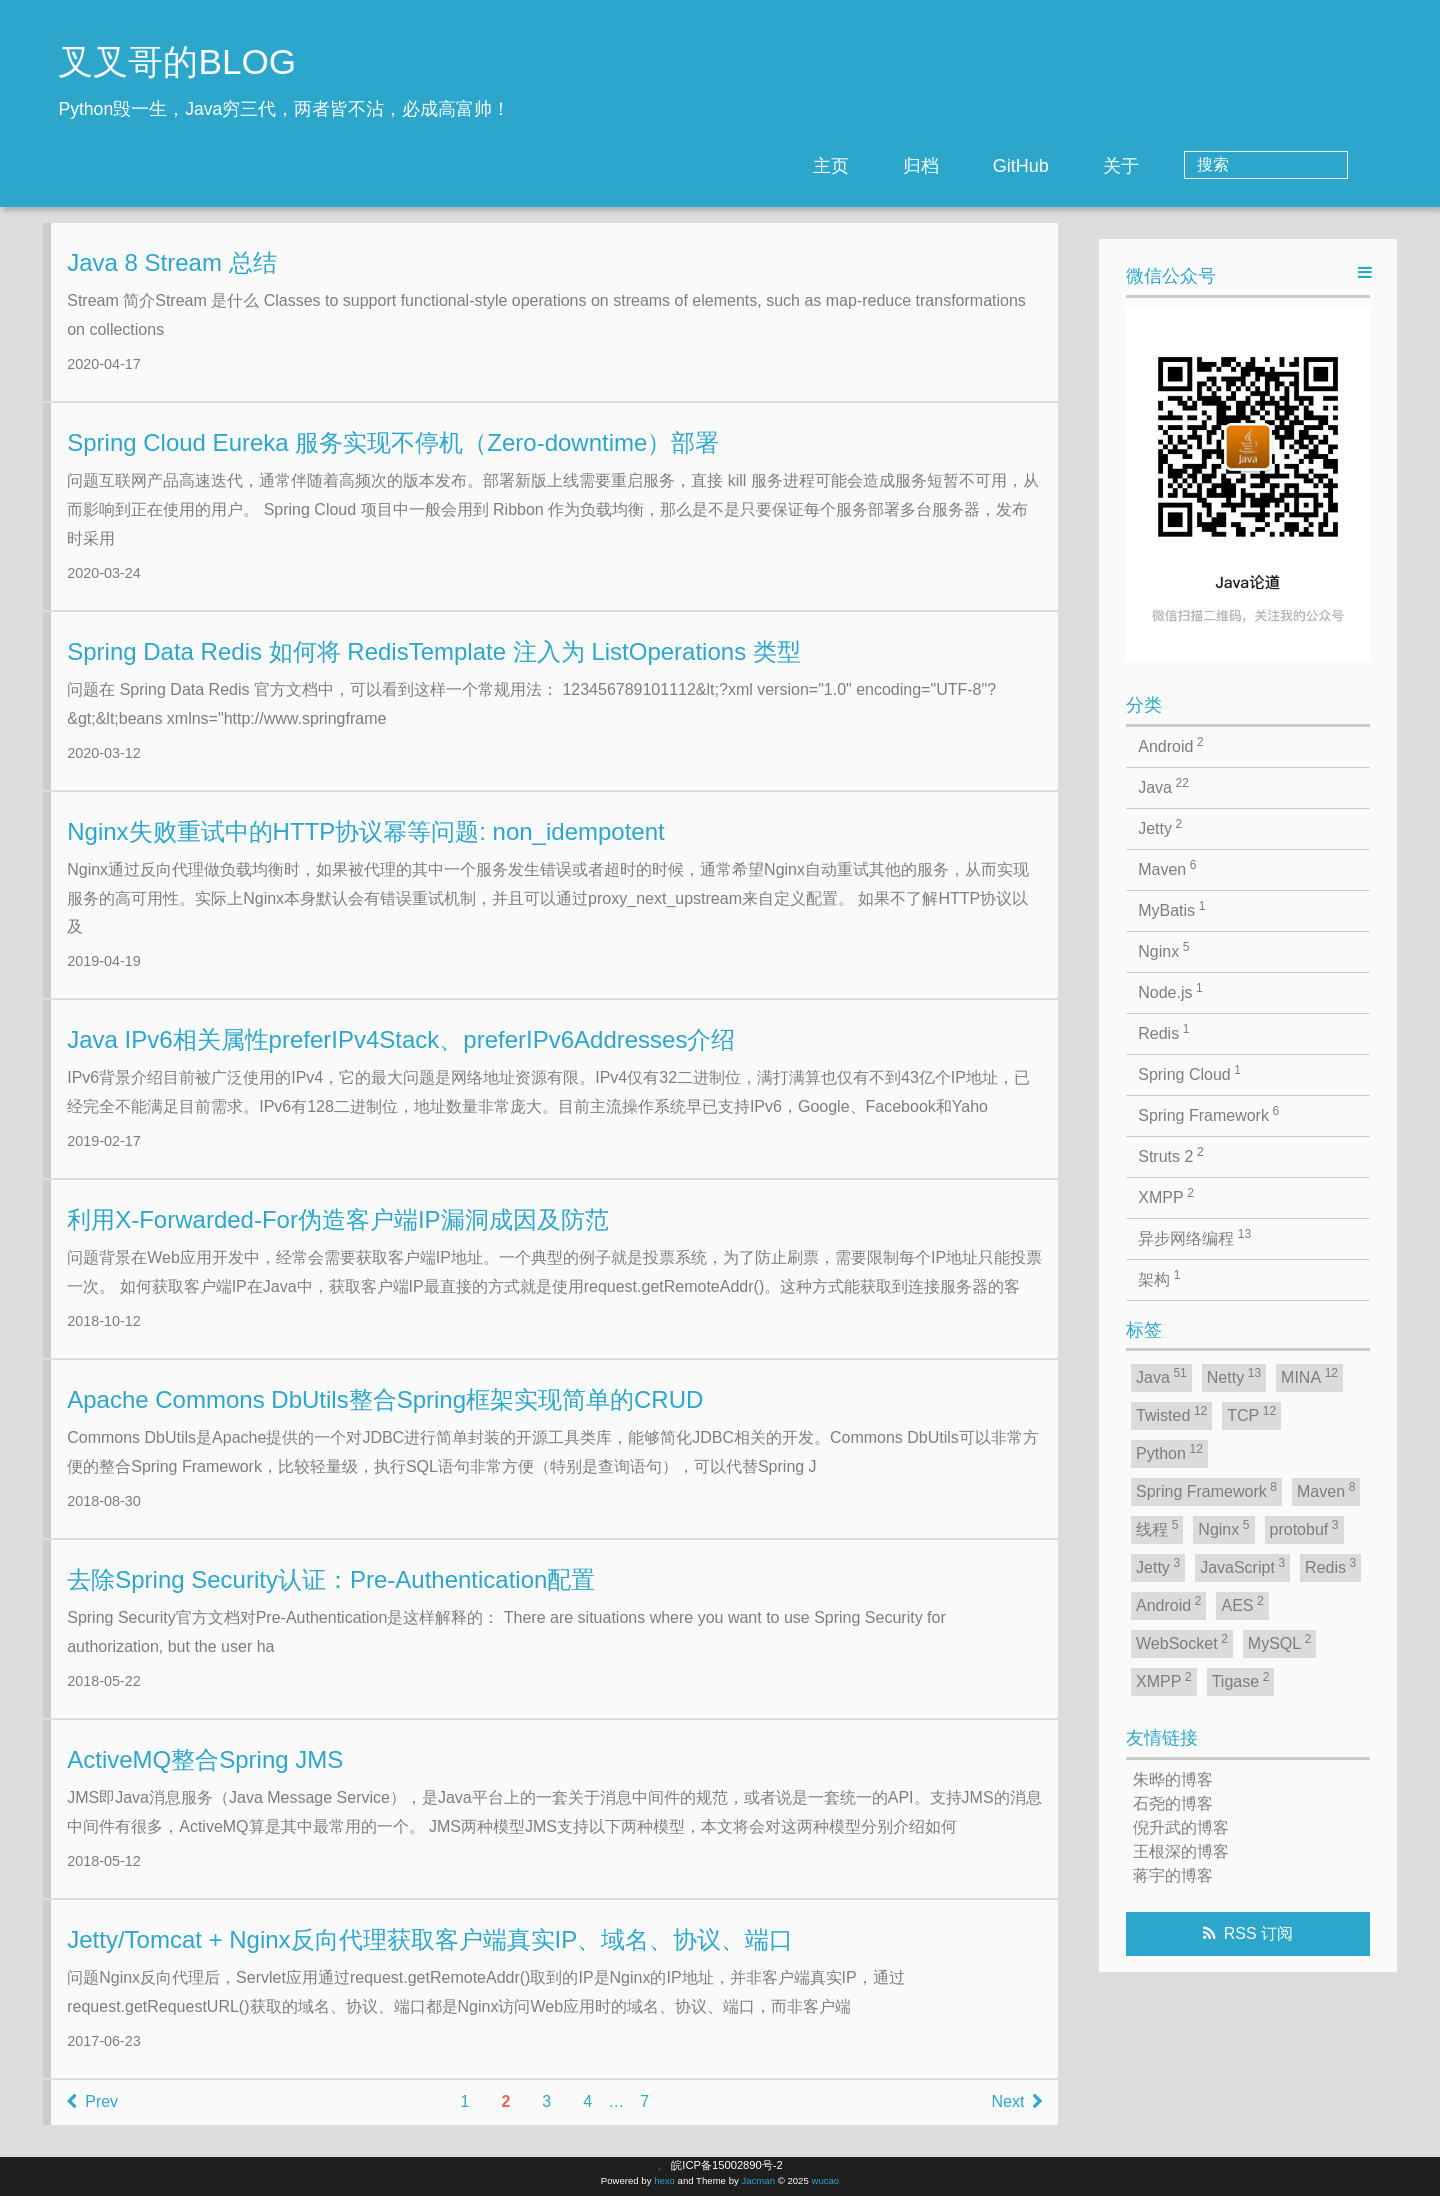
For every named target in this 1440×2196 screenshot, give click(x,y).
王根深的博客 (1181, 1851)
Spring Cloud (1189, 1073)
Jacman (758, 2180)
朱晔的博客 (1173, 1779)
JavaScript (1242, 1566)
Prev (92, 2117)
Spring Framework (1208, 1114)
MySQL (1280, 1642)
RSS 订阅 (1258, 1933)
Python (1169, 1452)
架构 (1159, 1278)
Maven (1167, 868)
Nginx (1163, 950)
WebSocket (1182, 1642)
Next (1016, 2117)
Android (1170, 745)
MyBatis (1171, 909)
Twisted (1171, 1414)
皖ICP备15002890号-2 (726, 2165)
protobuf (1304, 1528)
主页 (911, 166)
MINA (1309, 1376)
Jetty (1160, 827)
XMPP (1166, 1196)
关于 (1201, 166)
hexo (664, 2180)
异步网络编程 (1194, 1237)
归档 (1001, 166)
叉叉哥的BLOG (177, 61)
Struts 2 (1170, 1155)
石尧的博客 (1173, 1803)
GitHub (1101, 166)
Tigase (1241, 1680)
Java (1163, 786)
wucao (825, 2180)
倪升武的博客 (1181, 1827)
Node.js (1170, 991)
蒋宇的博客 (1173, 1875)
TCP (1251, 1414)
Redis (1163, 1032)
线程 (1157, 1528)
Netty (1234, 1376)
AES (1242, 1604)
